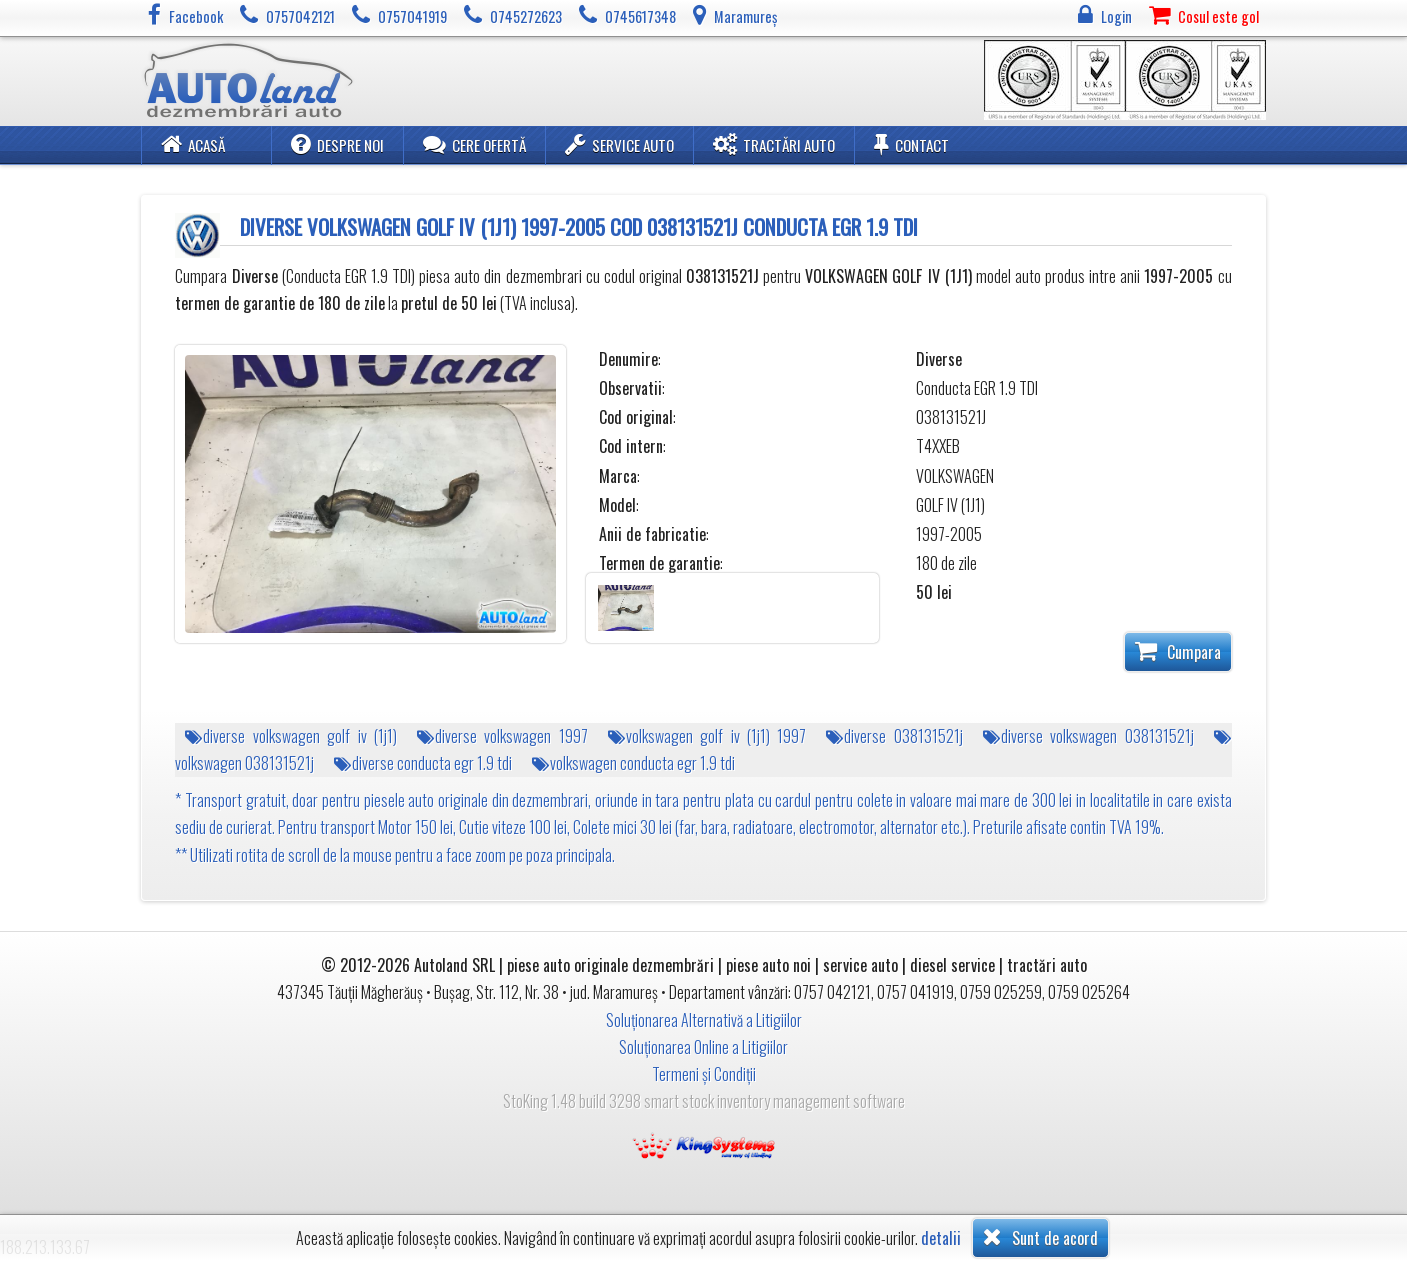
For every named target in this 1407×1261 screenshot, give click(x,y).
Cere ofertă (474, 144)
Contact (911, 144)
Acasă (193, 144)
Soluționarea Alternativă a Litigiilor (704, 1020)
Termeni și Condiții (704, 1074)
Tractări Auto (774, 144)
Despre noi (337, 144)
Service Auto (619, 144)
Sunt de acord (1040, 1237)
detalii (941, 1238)
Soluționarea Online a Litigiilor (703, 1047)
